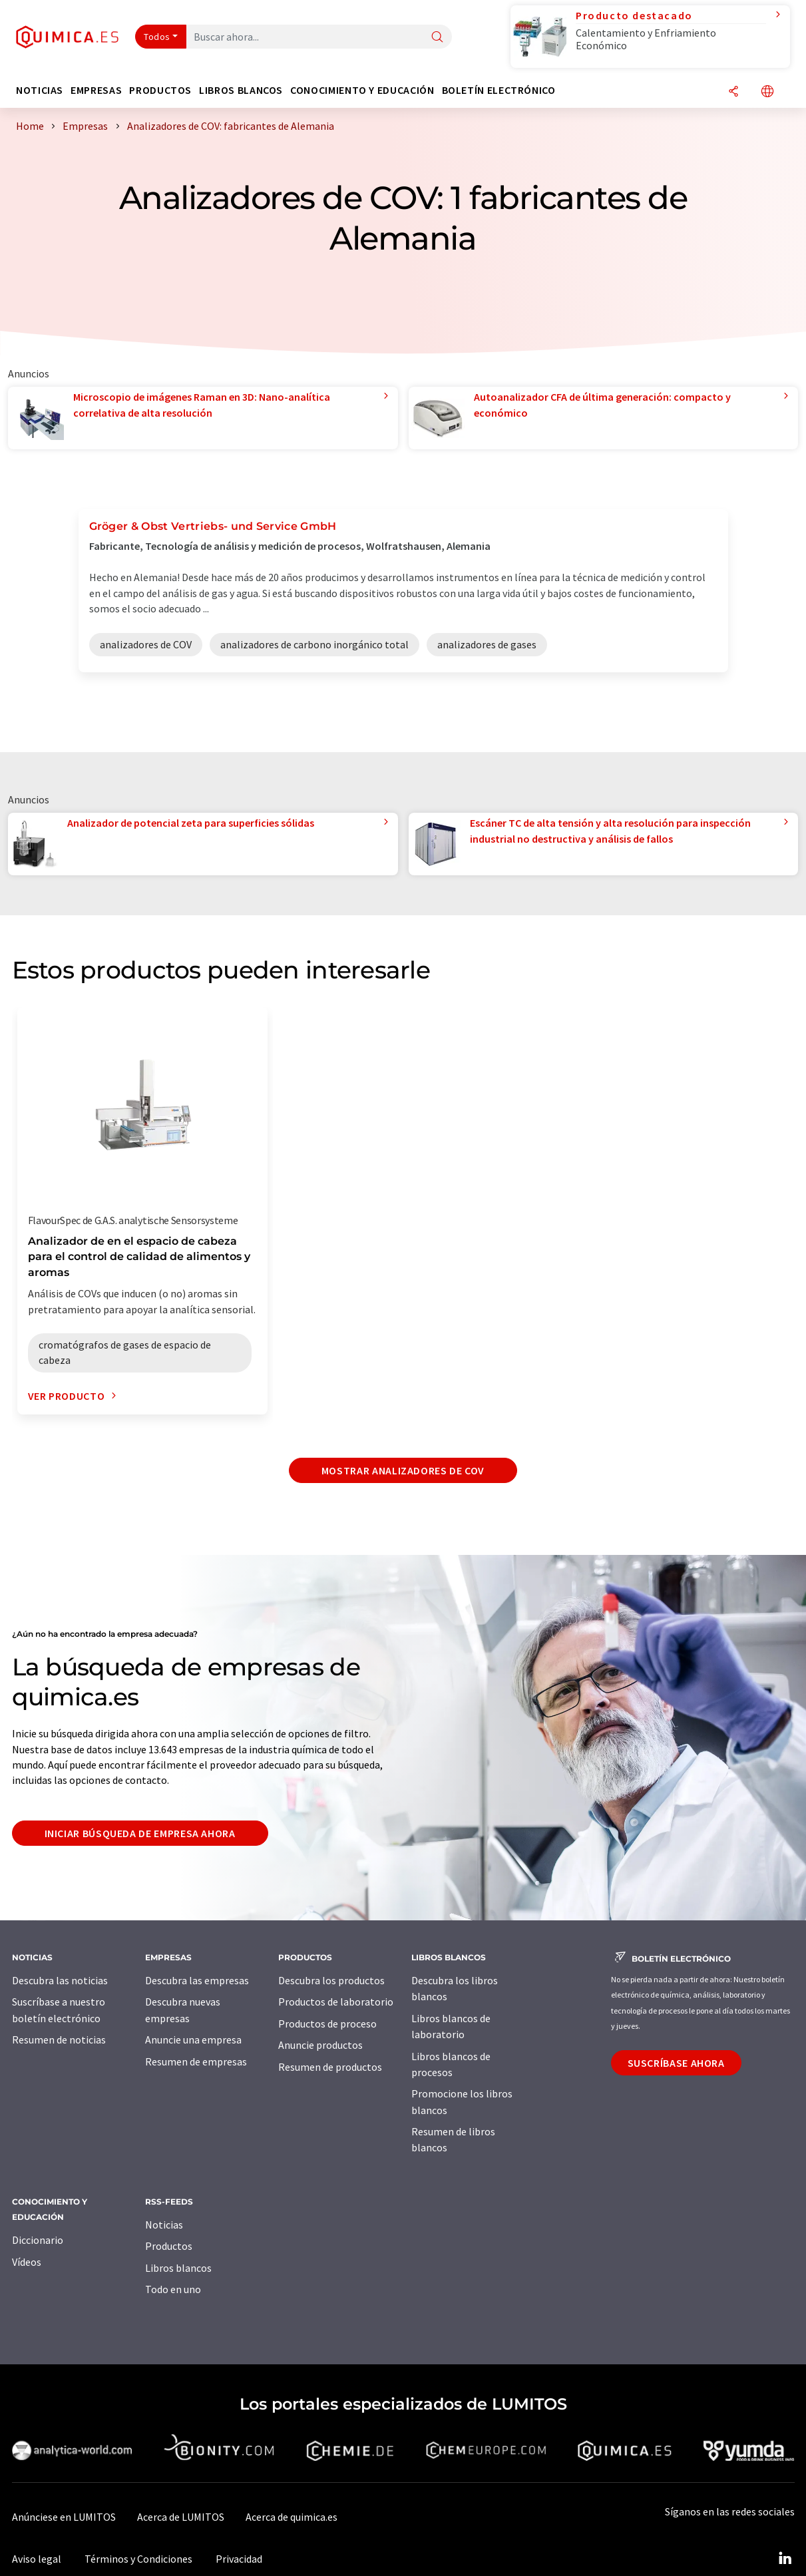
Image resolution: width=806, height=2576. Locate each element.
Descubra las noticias (60, 1980)
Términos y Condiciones (138, 2558)
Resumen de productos (330, 2066)
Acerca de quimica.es (291, 2516)
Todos (157, 37)
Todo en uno (173, 2289)
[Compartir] (733, 92)
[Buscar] (437, 37)
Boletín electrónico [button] (499, 90)
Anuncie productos (320, 2044)
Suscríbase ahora (676, 2062)
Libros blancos (178, 2267)
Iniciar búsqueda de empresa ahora (140, 1833)
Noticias (164, 2224)
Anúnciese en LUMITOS (64, 2516)
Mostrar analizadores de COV (403, 1470)
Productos (168, 2246)
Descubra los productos (331, 1980)
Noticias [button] (39, 90)
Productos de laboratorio (335, 2001)
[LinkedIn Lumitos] (785, 2558)
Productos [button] (160, 90)
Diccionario (37, 2240)
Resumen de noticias (59, 2039)
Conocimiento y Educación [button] (362, 90)
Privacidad (239, 2558)
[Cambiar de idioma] (767, 92)
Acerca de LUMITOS (180, 2516)
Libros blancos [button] (241, 90)
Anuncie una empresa (193, 2039)
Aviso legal (36, 2558)
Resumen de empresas (196, 2061)
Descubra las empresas (197, 1980)
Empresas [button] (96, 90)
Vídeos (26, 2261)
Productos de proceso (327, 2023)
